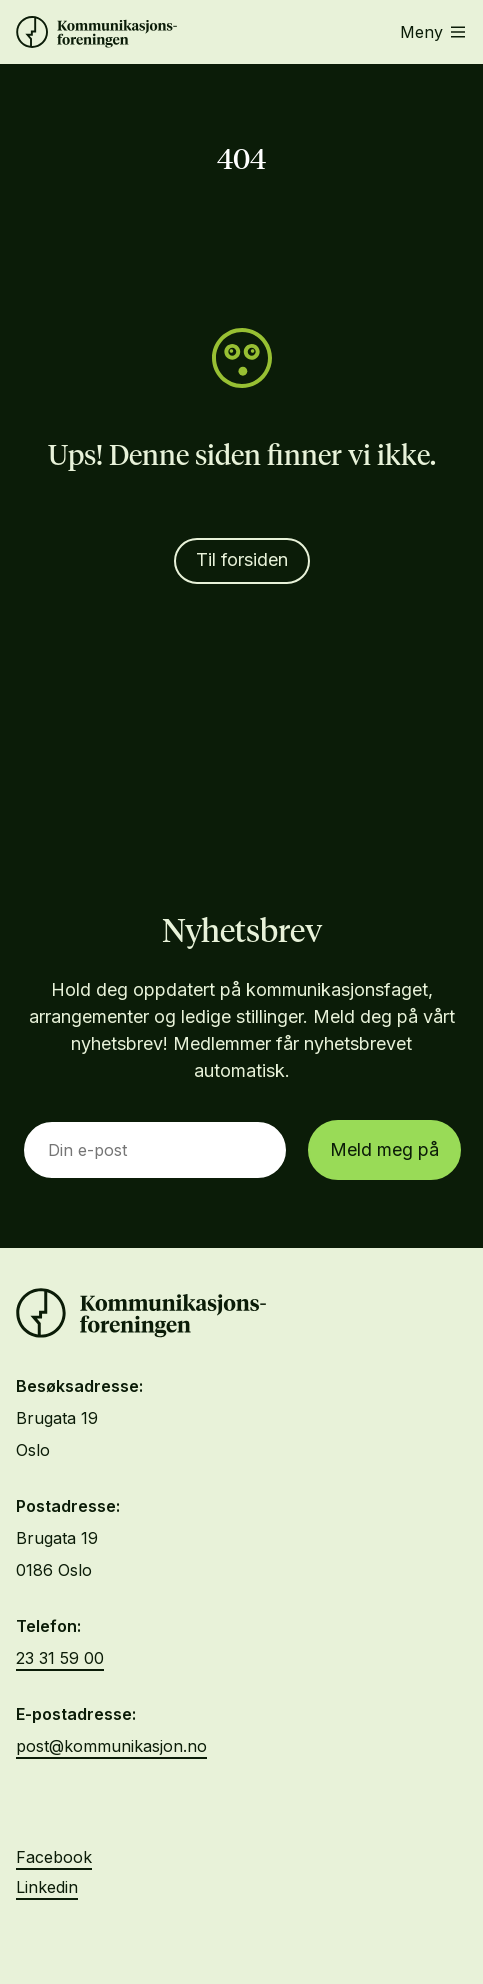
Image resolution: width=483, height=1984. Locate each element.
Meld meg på (384, 1149)
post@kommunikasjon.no (111, 1746)
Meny (432, 32)
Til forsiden (242, 559)
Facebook (54, 1857)
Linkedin (47, 1887)
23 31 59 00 (60, 1658)
